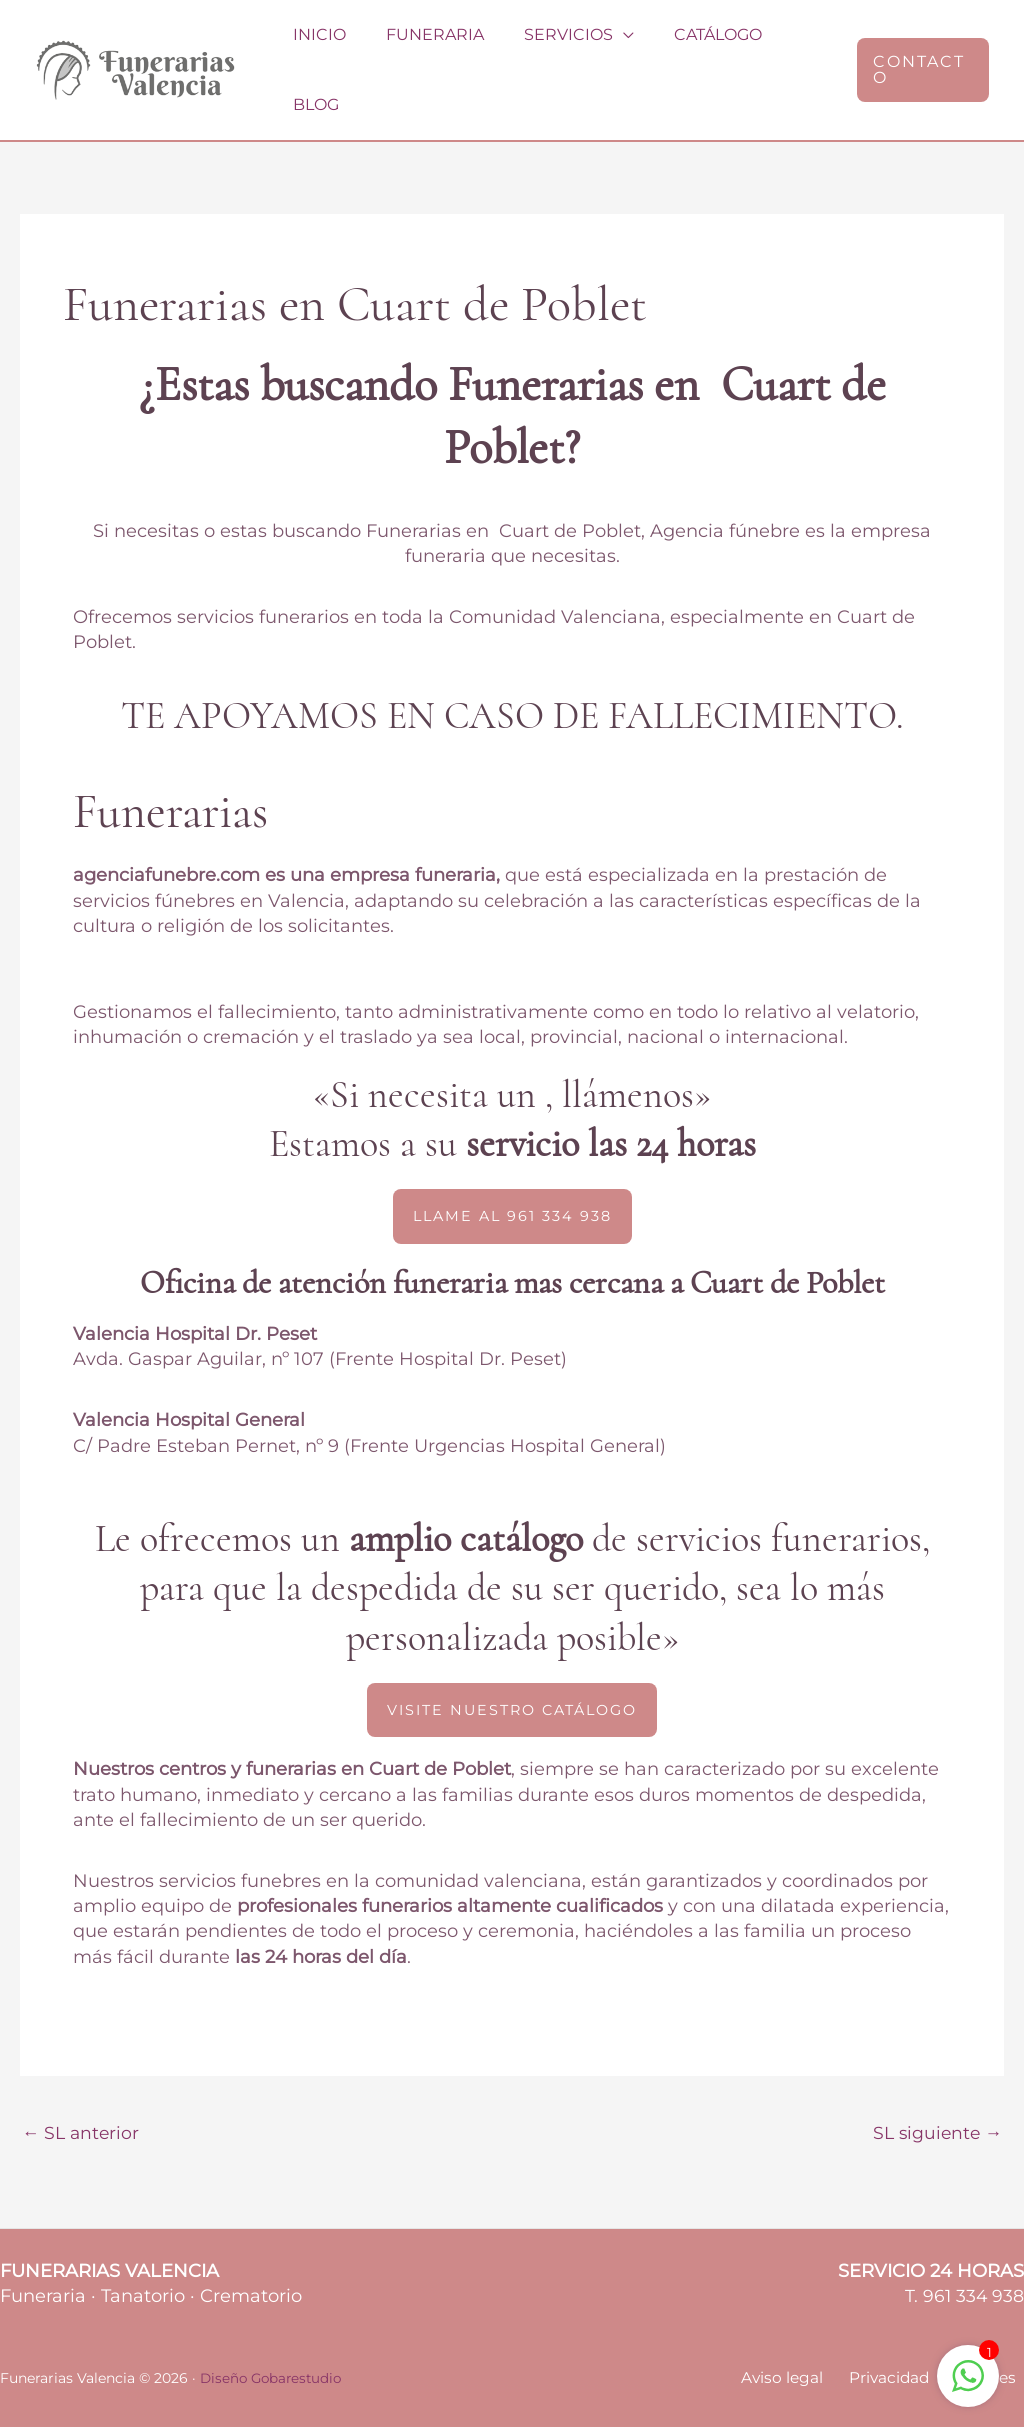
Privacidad (902, 2339)
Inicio (317, 48)
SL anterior (82, 2093)
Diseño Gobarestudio (274, 2339)
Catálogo (692, 48)
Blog (791, 48)
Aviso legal (803, 2339)
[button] (919, 49)
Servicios (550, 48)
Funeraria (425, 48)
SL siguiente (935, 2093)
